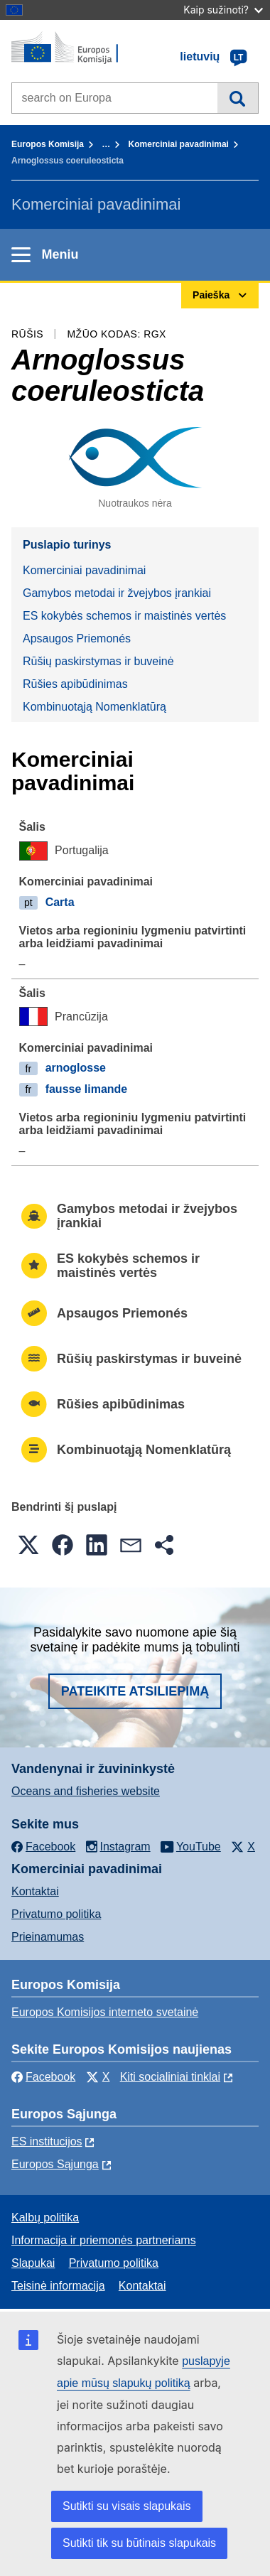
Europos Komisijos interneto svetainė (104, 2012)
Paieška (237, 98)
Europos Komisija (47, 144)
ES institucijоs (46, 2141)
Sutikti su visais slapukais (127, 2506)
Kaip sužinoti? (223, 10)
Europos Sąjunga (55, 2164)
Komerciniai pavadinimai (179, 144)
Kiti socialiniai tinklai (170, 2077)
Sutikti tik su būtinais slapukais (139, 2543)
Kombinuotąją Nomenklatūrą (94, 707)
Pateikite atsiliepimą (135, 1691)
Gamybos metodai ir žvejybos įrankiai (117, 593)
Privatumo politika (56, 1914)
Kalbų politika (45, 2217)
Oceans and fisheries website (85, 1791)
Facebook (43, 2077)
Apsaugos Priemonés (77, 638)
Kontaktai (35, 1891)
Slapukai (33, 2263)
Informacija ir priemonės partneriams (103, 2240)
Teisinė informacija (58, 2286)
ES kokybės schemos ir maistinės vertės (124, 616)
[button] (28, 1545)
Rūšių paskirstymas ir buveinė (98, 661)
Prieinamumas (47, 1937)
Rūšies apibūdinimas (75, 684)
